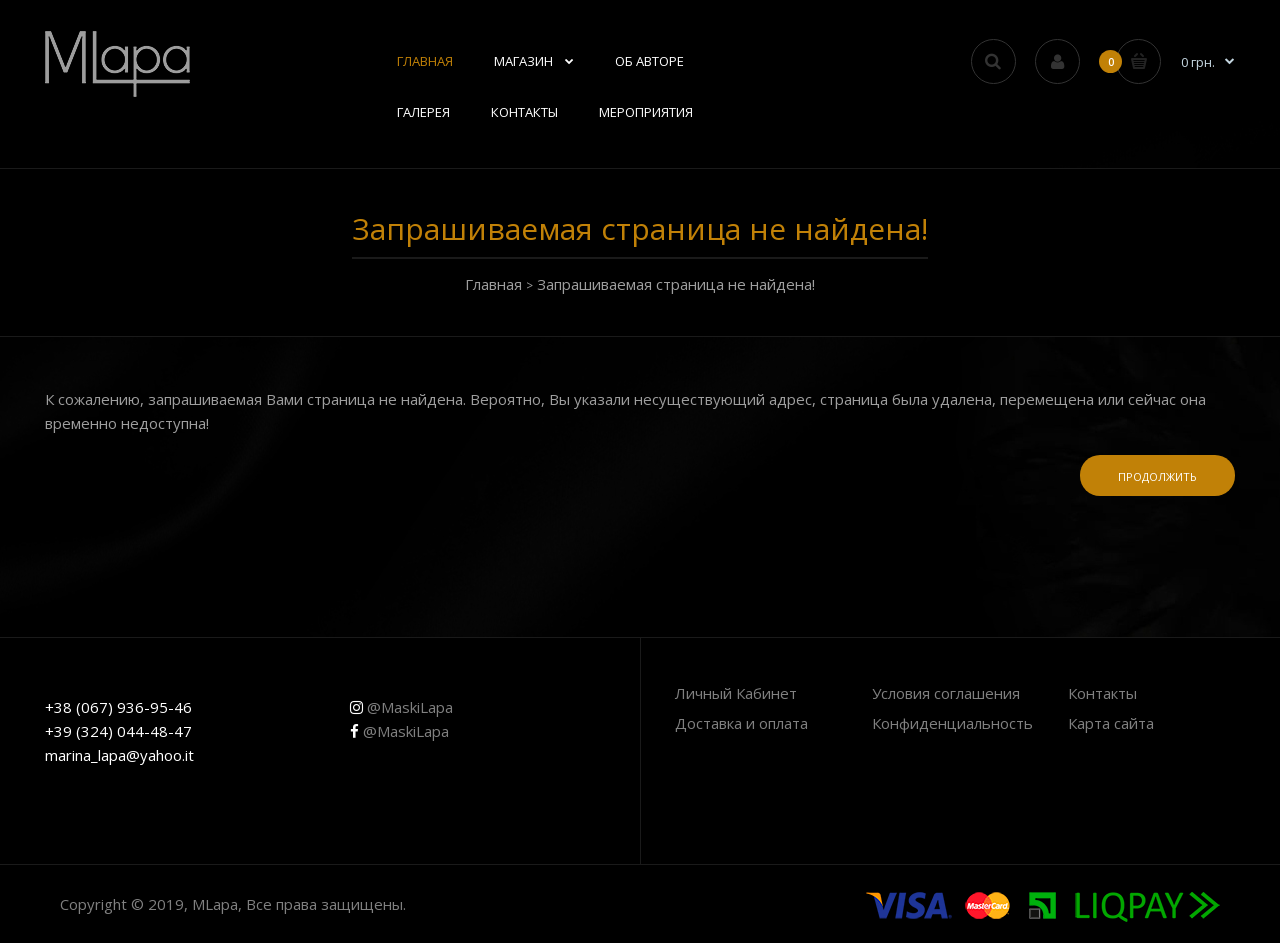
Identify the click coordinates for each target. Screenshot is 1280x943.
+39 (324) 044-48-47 (118, 731)
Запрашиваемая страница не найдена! (676, 284)
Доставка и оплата (741, 723)
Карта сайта (1111, 723)
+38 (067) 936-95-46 (118, 707)
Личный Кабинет (736, 693)
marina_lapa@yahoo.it (119, 755)
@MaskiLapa (401, 707)
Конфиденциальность (952, 723)
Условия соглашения (946, 693)
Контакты (1102, 693)
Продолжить (1157, 476)
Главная (493, 284)
